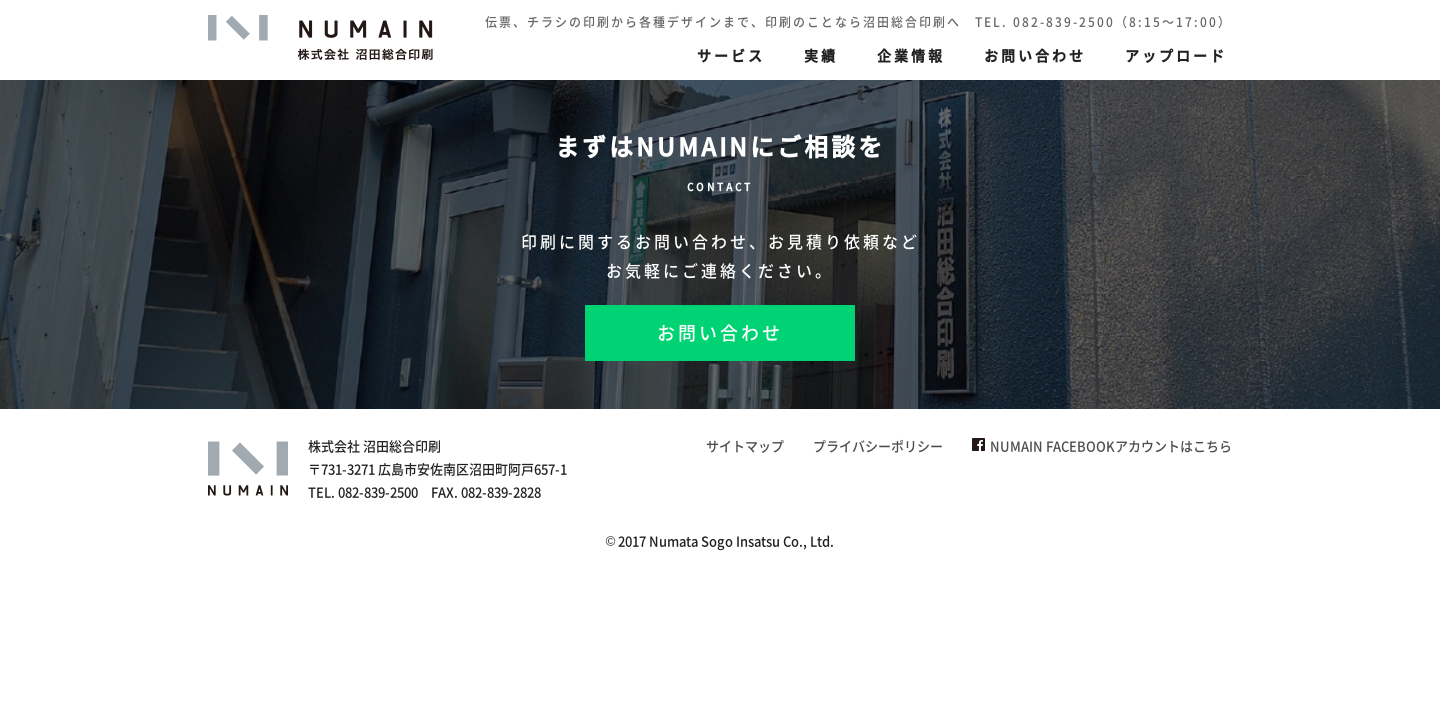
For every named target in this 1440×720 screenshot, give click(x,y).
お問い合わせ (1035, 55)
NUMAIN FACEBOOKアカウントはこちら (1102, 445)
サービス (731, 55)
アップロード (1176, 55)
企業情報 (911, 55)
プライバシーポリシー (878, 445)
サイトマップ (745, 445)
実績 (821, 55)
